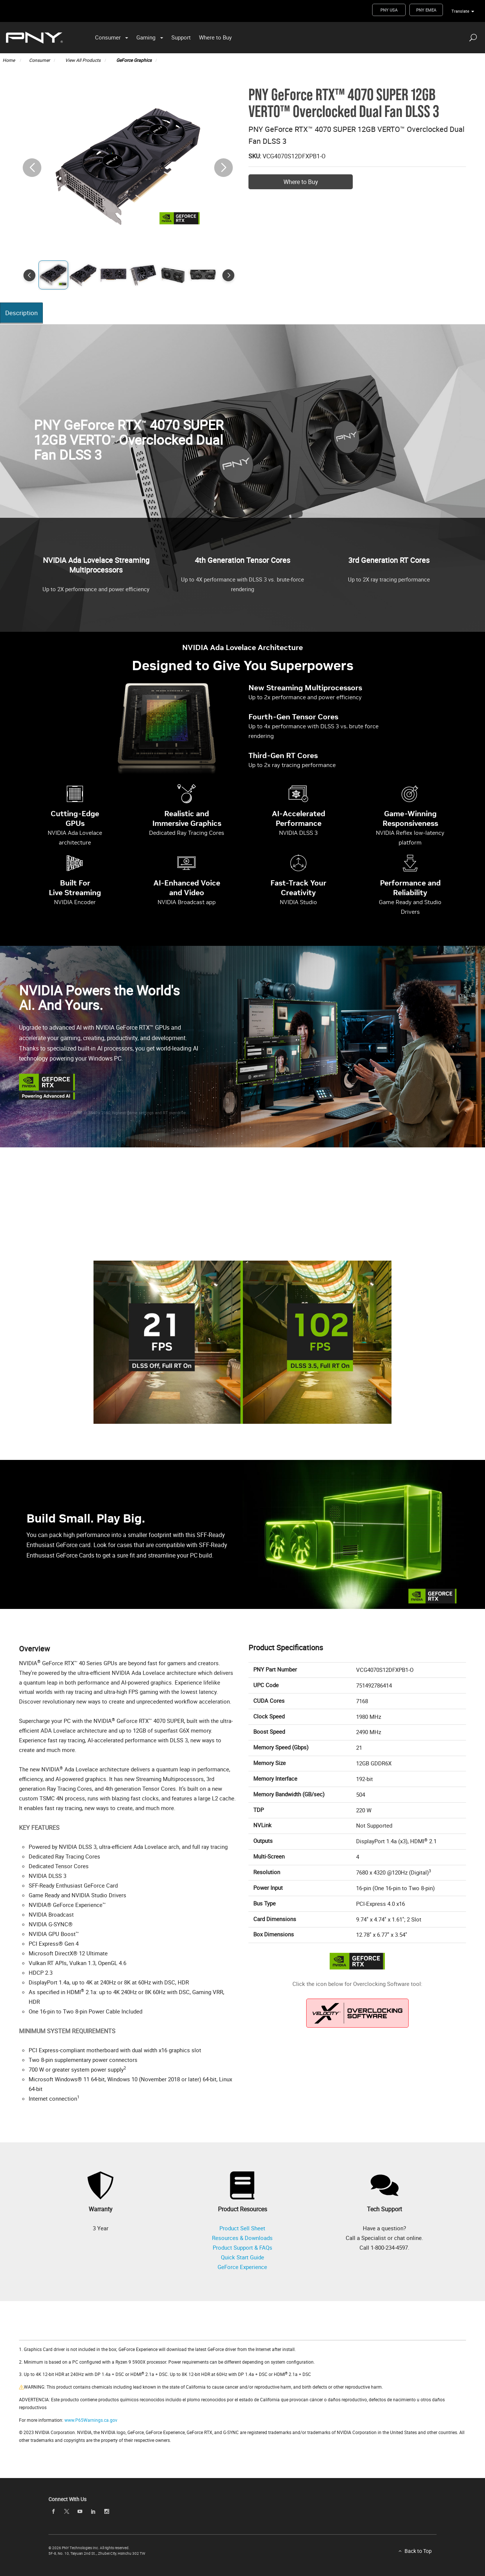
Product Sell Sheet (242, 2228)
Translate (460, 11)
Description (22, 312)
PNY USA (388, 10)
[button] (223, 167)
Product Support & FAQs (242, 2247)
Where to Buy (215, 37)
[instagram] (106, 2511)
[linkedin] (93, 2511)
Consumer (108, 37)
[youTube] (80, 2511)
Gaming (145, 37)
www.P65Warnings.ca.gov (90, 2420)
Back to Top (418, 2550)
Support (181, 37)
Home (9, 60)
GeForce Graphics (134, 60)
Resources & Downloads (242, 2237)
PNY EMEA (426, 10)
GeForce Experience (242, 2267)
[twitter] (67, 2511)
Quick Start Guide (242, 2257)
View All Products (83, 60)
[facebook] (53, 2511)
